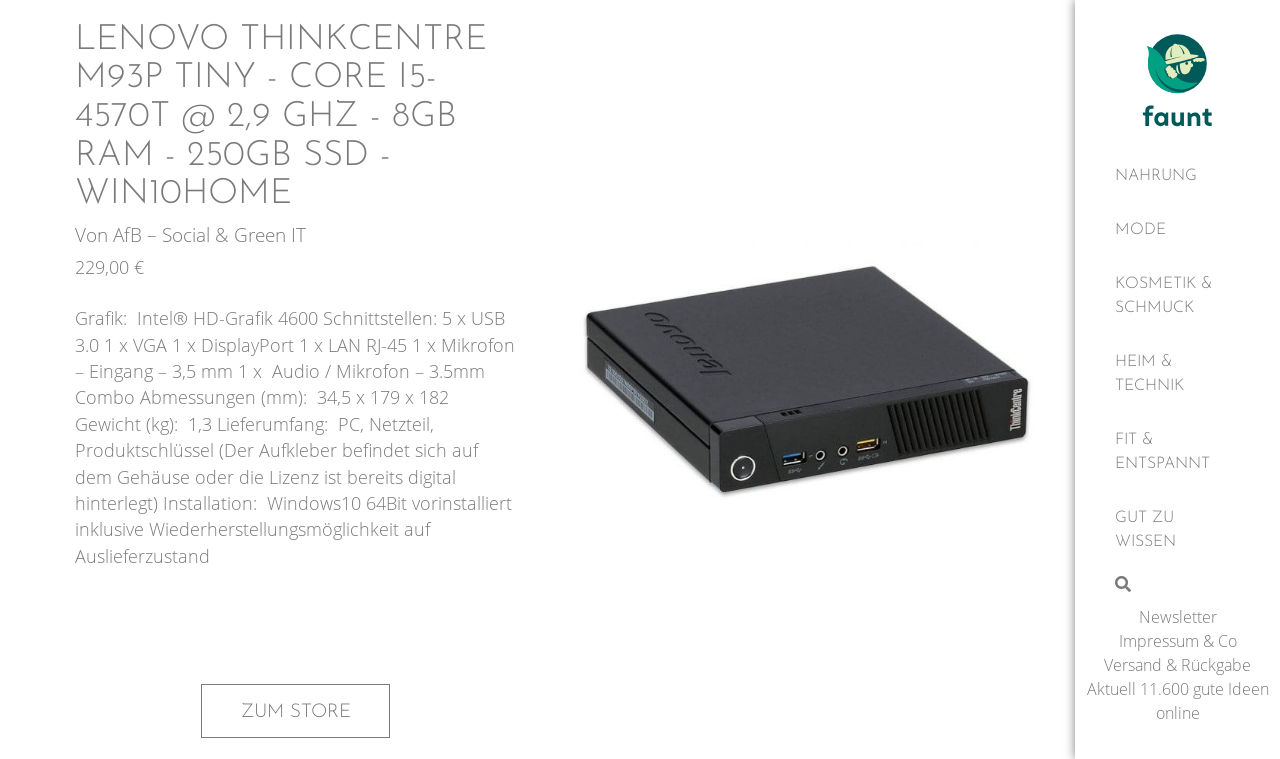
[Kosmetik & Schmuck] (1177, 296)
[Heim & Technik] (1177, 374)
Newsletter (1178, 617)
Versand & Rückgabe (1177, 665)
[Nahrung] (1177, 176)
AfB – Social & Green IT (209, 234)
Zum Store (296, 712)
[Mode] (1177, 230)
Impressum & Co (1178, 641)
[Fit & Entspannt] (1177, 452)
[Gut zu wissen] (1177, 530)
